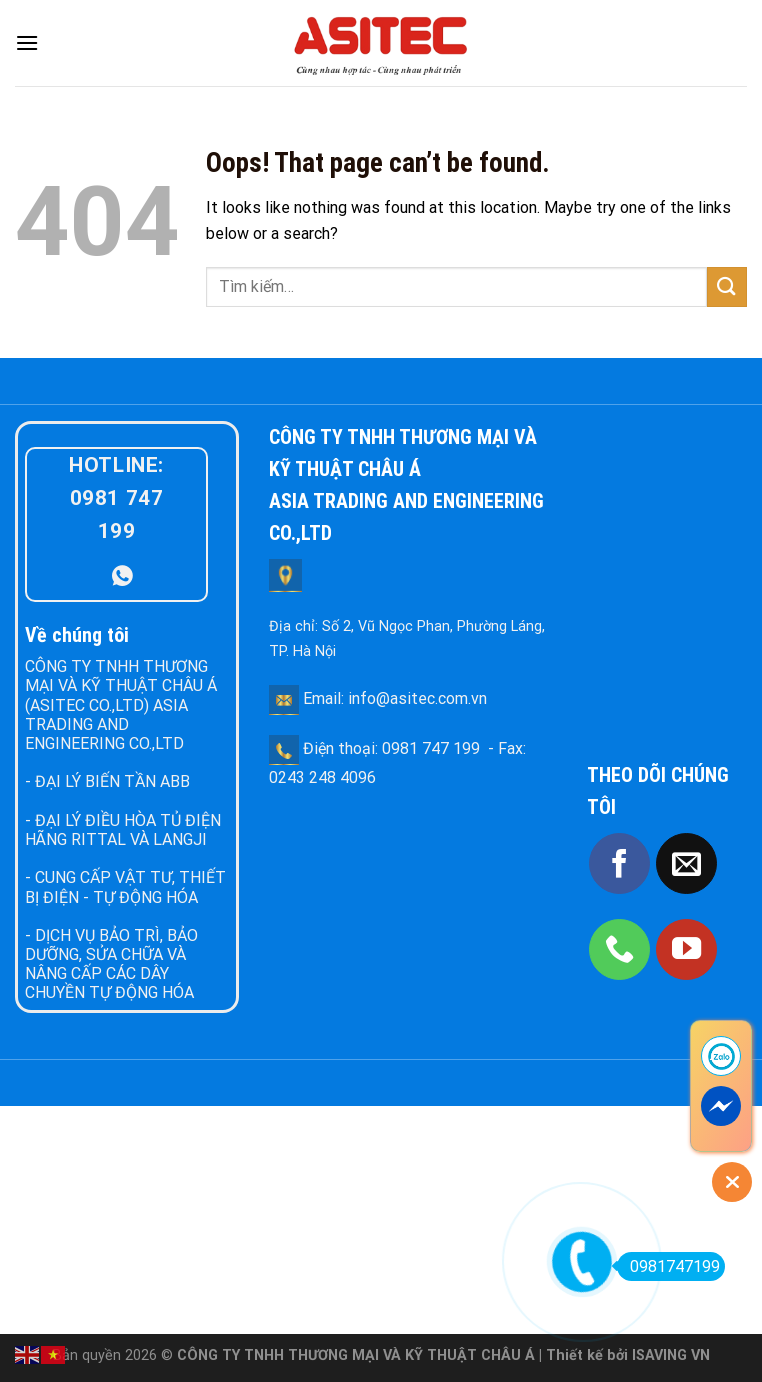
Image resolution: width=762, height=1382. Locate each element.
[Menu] (27, 42)
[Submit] (727, 286)
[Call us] (619, 949)
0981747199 (668, 1266)
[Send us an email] (686, 863)
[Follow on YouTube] (686, 949)
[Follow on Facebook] (619, 863)
